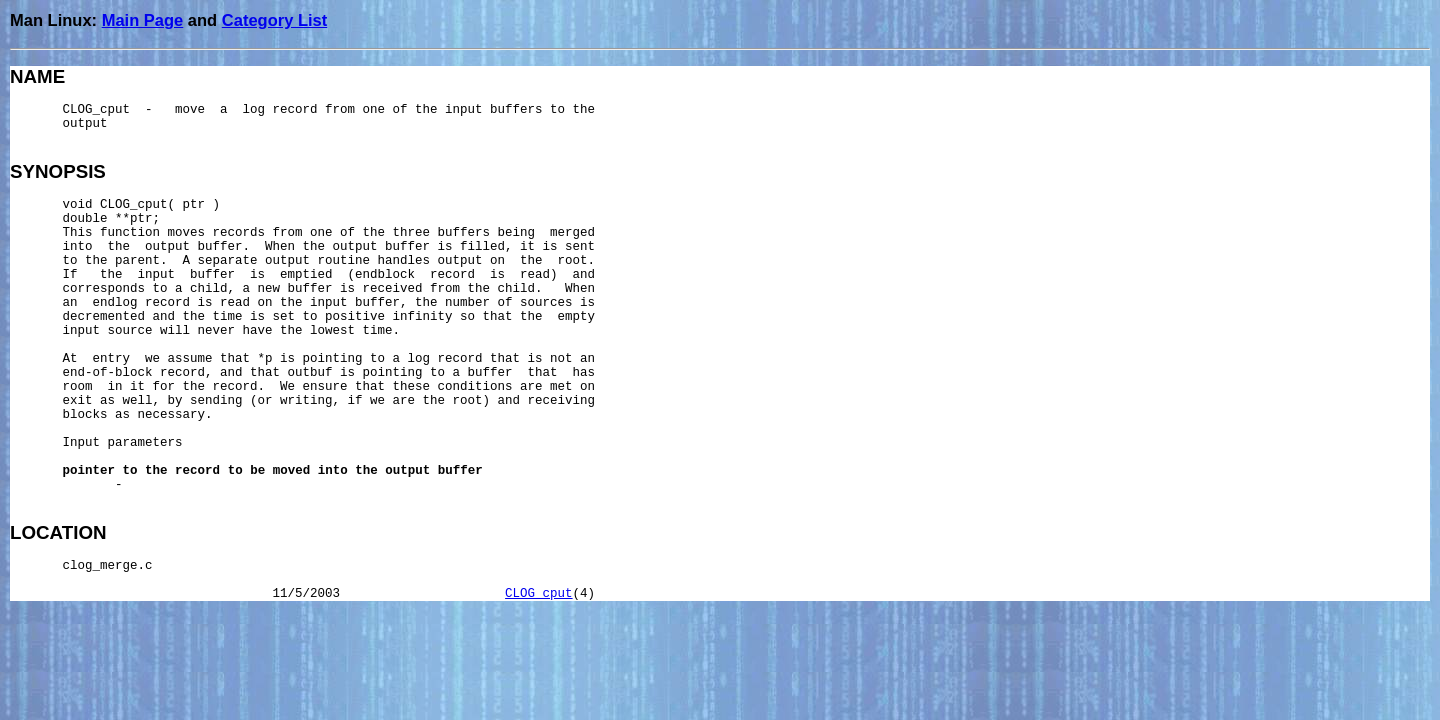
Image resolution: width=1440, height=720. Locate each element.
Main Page (143, 20)
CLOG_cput (539, 594)
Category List (274, 20)
